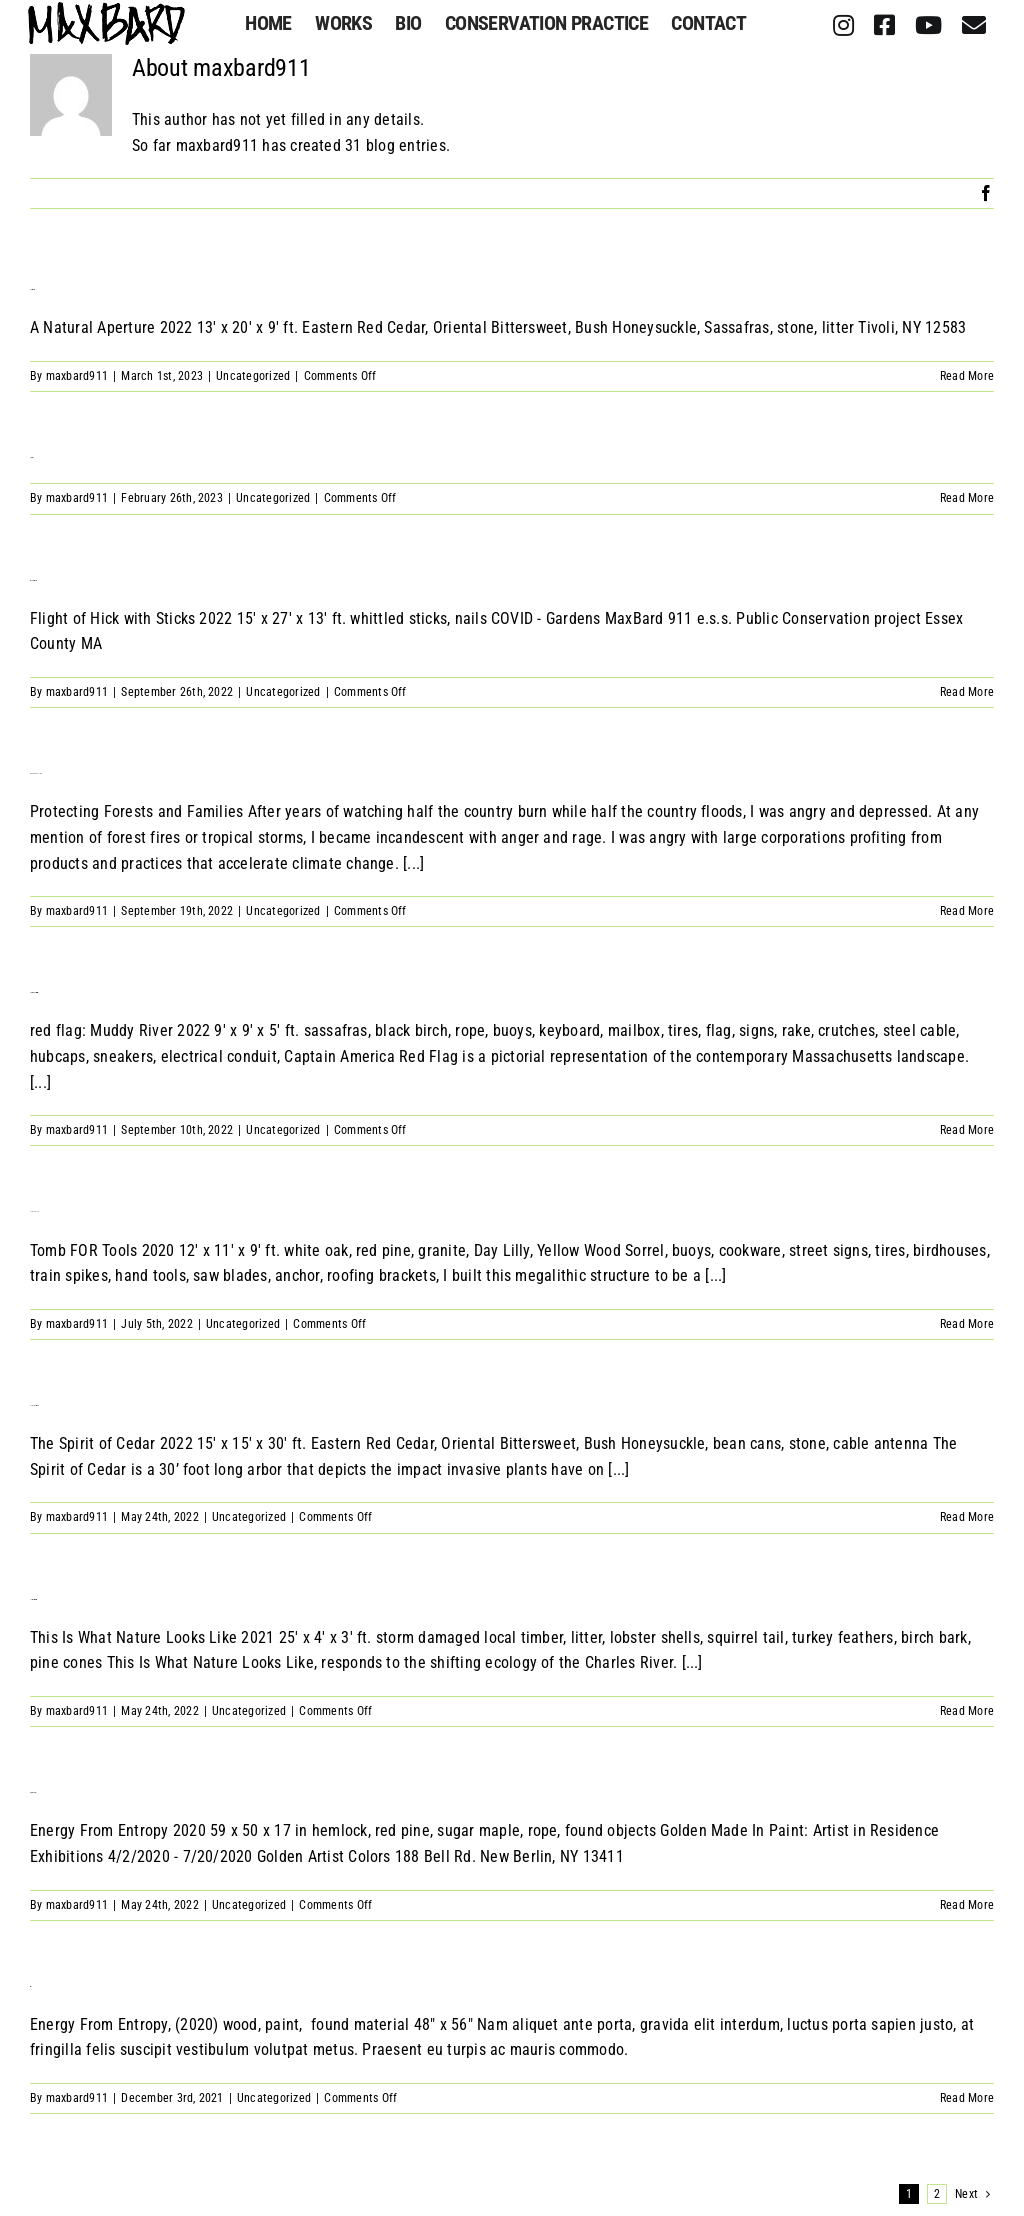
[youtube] (928, 25)
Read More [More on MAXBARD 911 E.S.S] (967, 911)
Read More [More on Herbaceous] (967, 498)
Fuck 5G (31, 1985)
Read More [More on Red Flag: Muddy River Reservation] (967, 1130)
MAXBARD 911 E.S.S (36, 773)
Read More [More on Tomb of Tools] (967, 1324)
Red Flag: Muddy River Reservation (34, 992)
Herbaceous (31, 457)
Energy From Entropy (33, 1792)
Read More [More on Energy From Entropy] (967, 1904)
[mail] (974, 25)
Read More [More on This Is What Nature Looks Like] (967, 1711)
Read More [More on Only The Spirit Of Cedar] (967, 1517)
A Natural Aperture (31, 289)
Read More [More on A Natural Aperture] (967, 376)
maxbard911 (77, 376)
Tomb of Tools (34, 1211)
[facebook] (884, 25)
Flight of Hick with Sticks (33, 579)
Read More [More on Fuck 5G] (967, 2098)
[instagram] (843, 25)
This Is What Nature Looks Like (33, 1598)
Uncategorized (253, 376)
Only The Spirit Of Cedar (34, 1405)
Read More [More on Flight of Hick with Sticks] (967, 692)
